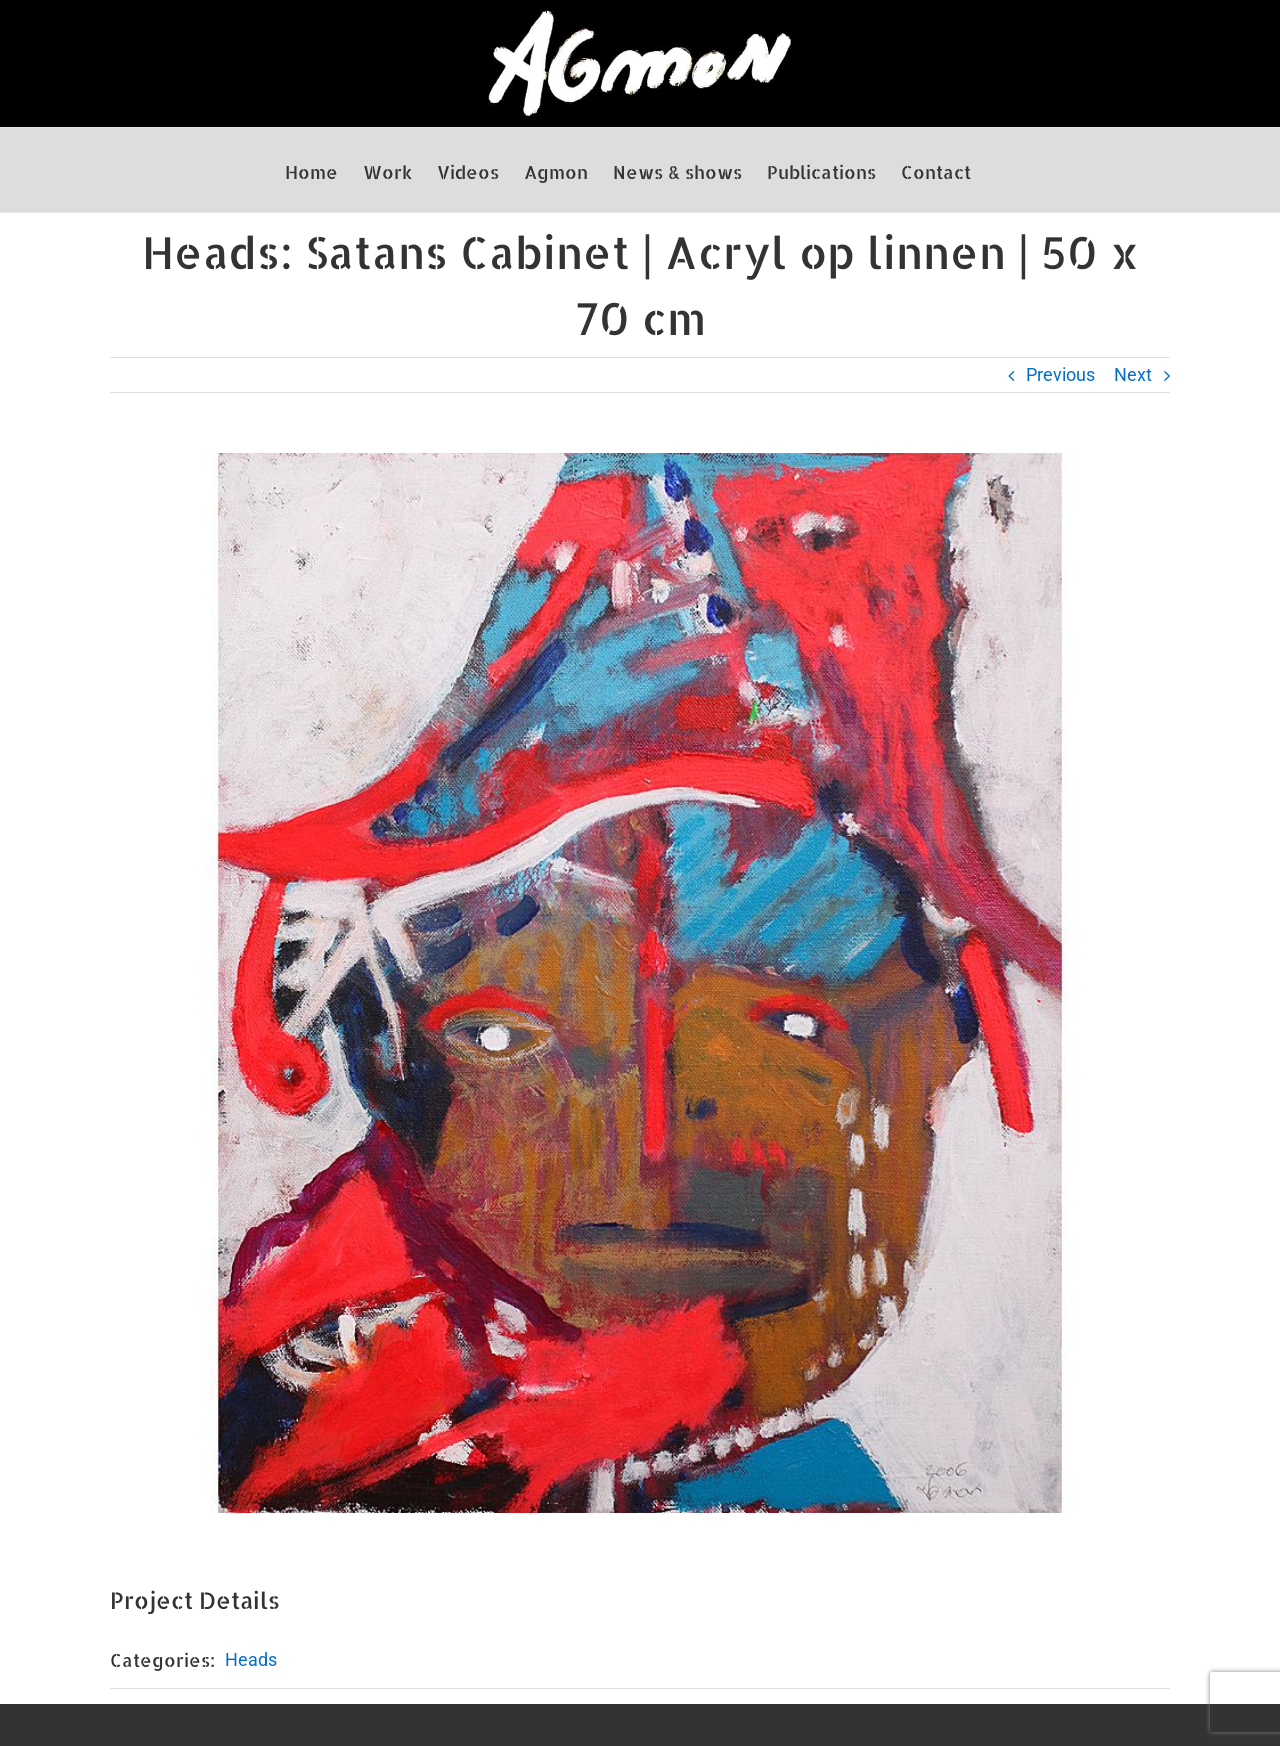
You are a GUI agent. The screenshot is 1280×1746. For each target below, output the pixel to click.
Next (1133, 374)
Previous (1060, 374)
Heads (251, 1659)
